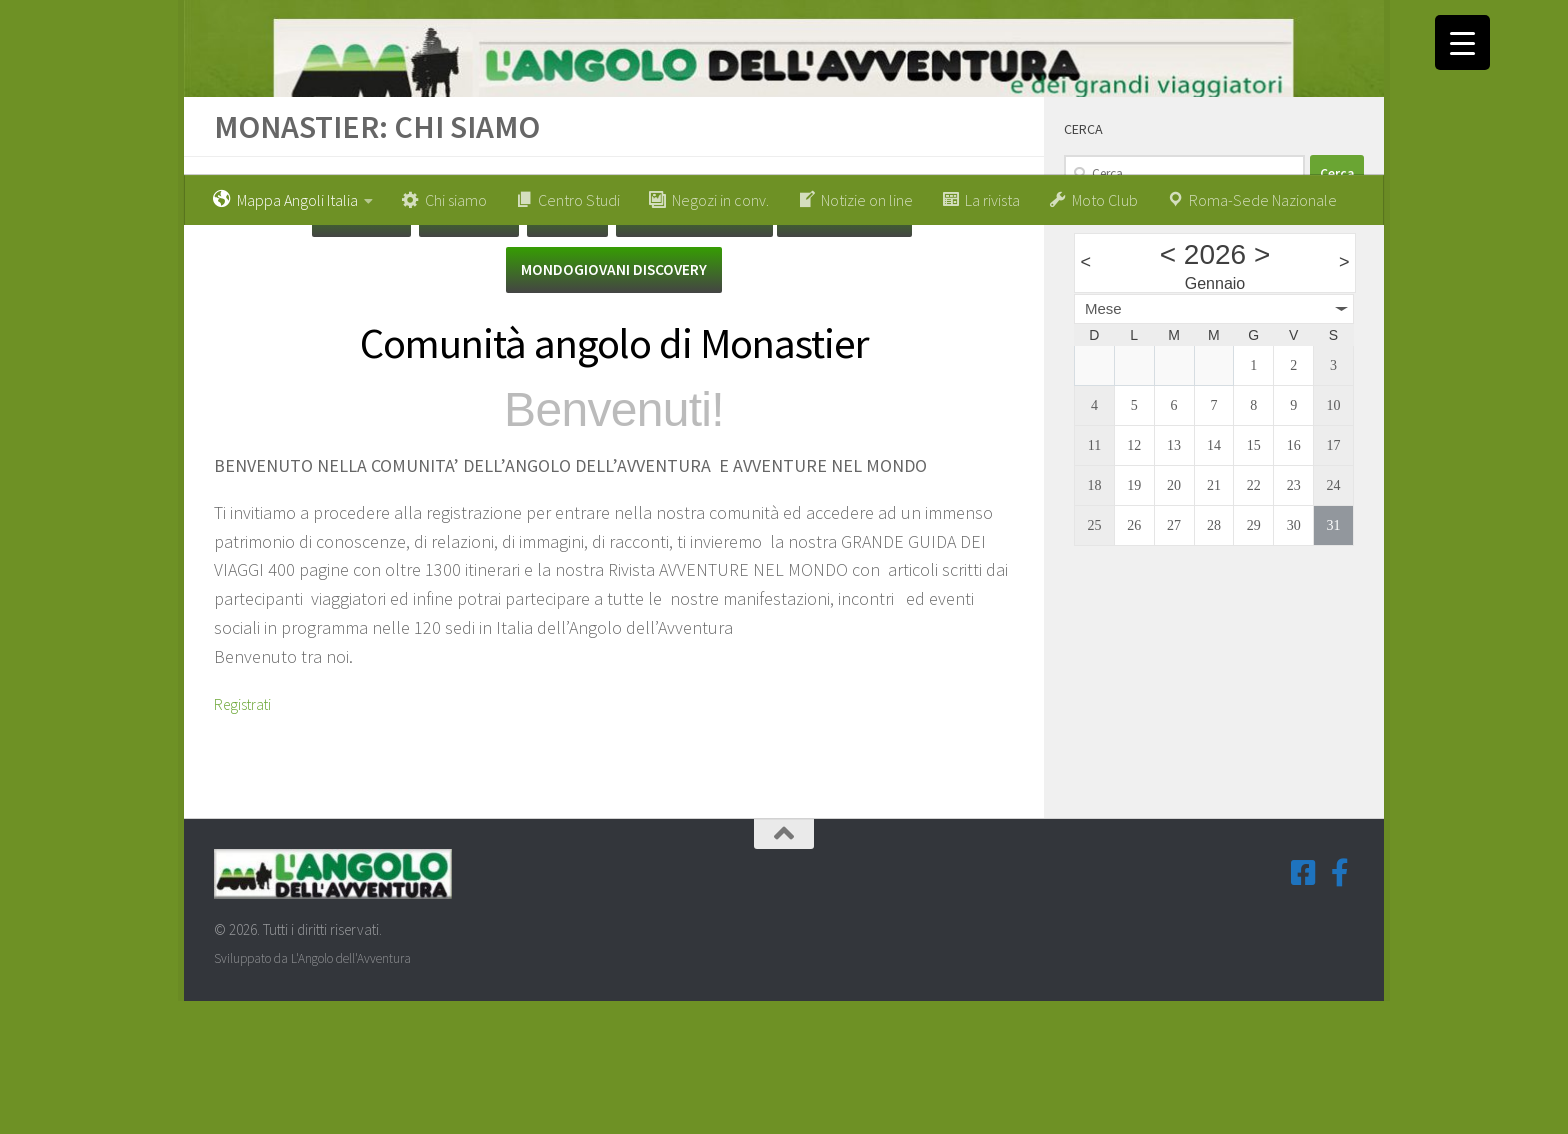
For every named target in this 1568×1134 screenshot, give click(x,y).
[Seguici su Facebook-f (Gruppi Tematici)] (1340, 1007)
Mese (1103, 436)
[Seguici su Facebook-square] (1304, 1007)
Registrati (248, 836)
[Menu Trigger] (1462, 42)
